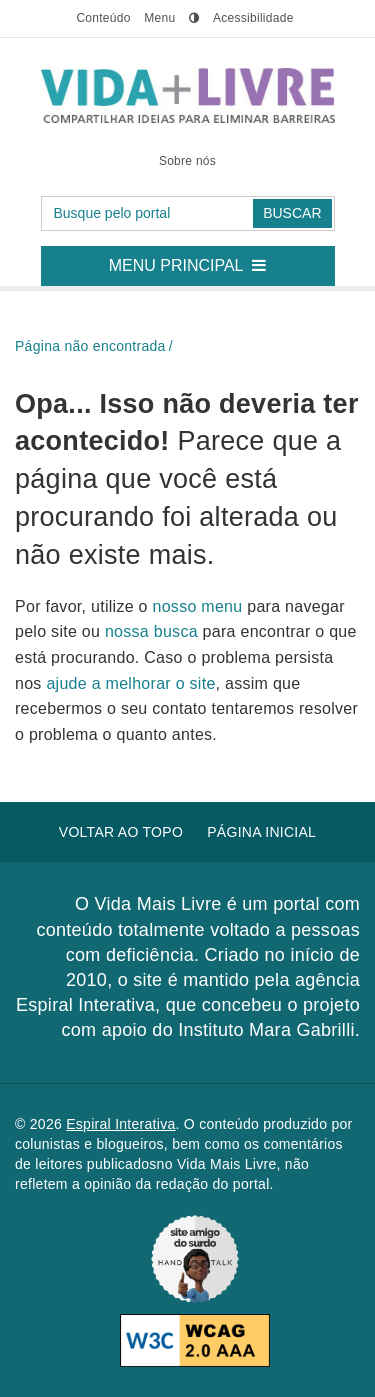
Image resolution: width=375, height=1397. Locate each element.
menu (159, 18)
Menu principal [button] (195, 260)
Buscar (292, 213)
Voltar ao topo (121, 832)
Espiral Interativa (120, 1124)
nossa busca (154, 631)
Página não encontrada (90, 346)
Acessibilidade (253, 18)
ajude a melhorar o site (130, 683)
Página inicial (261, 832)
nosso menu (200, 606)
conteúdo (103, 18)
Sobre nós (187, 161)
